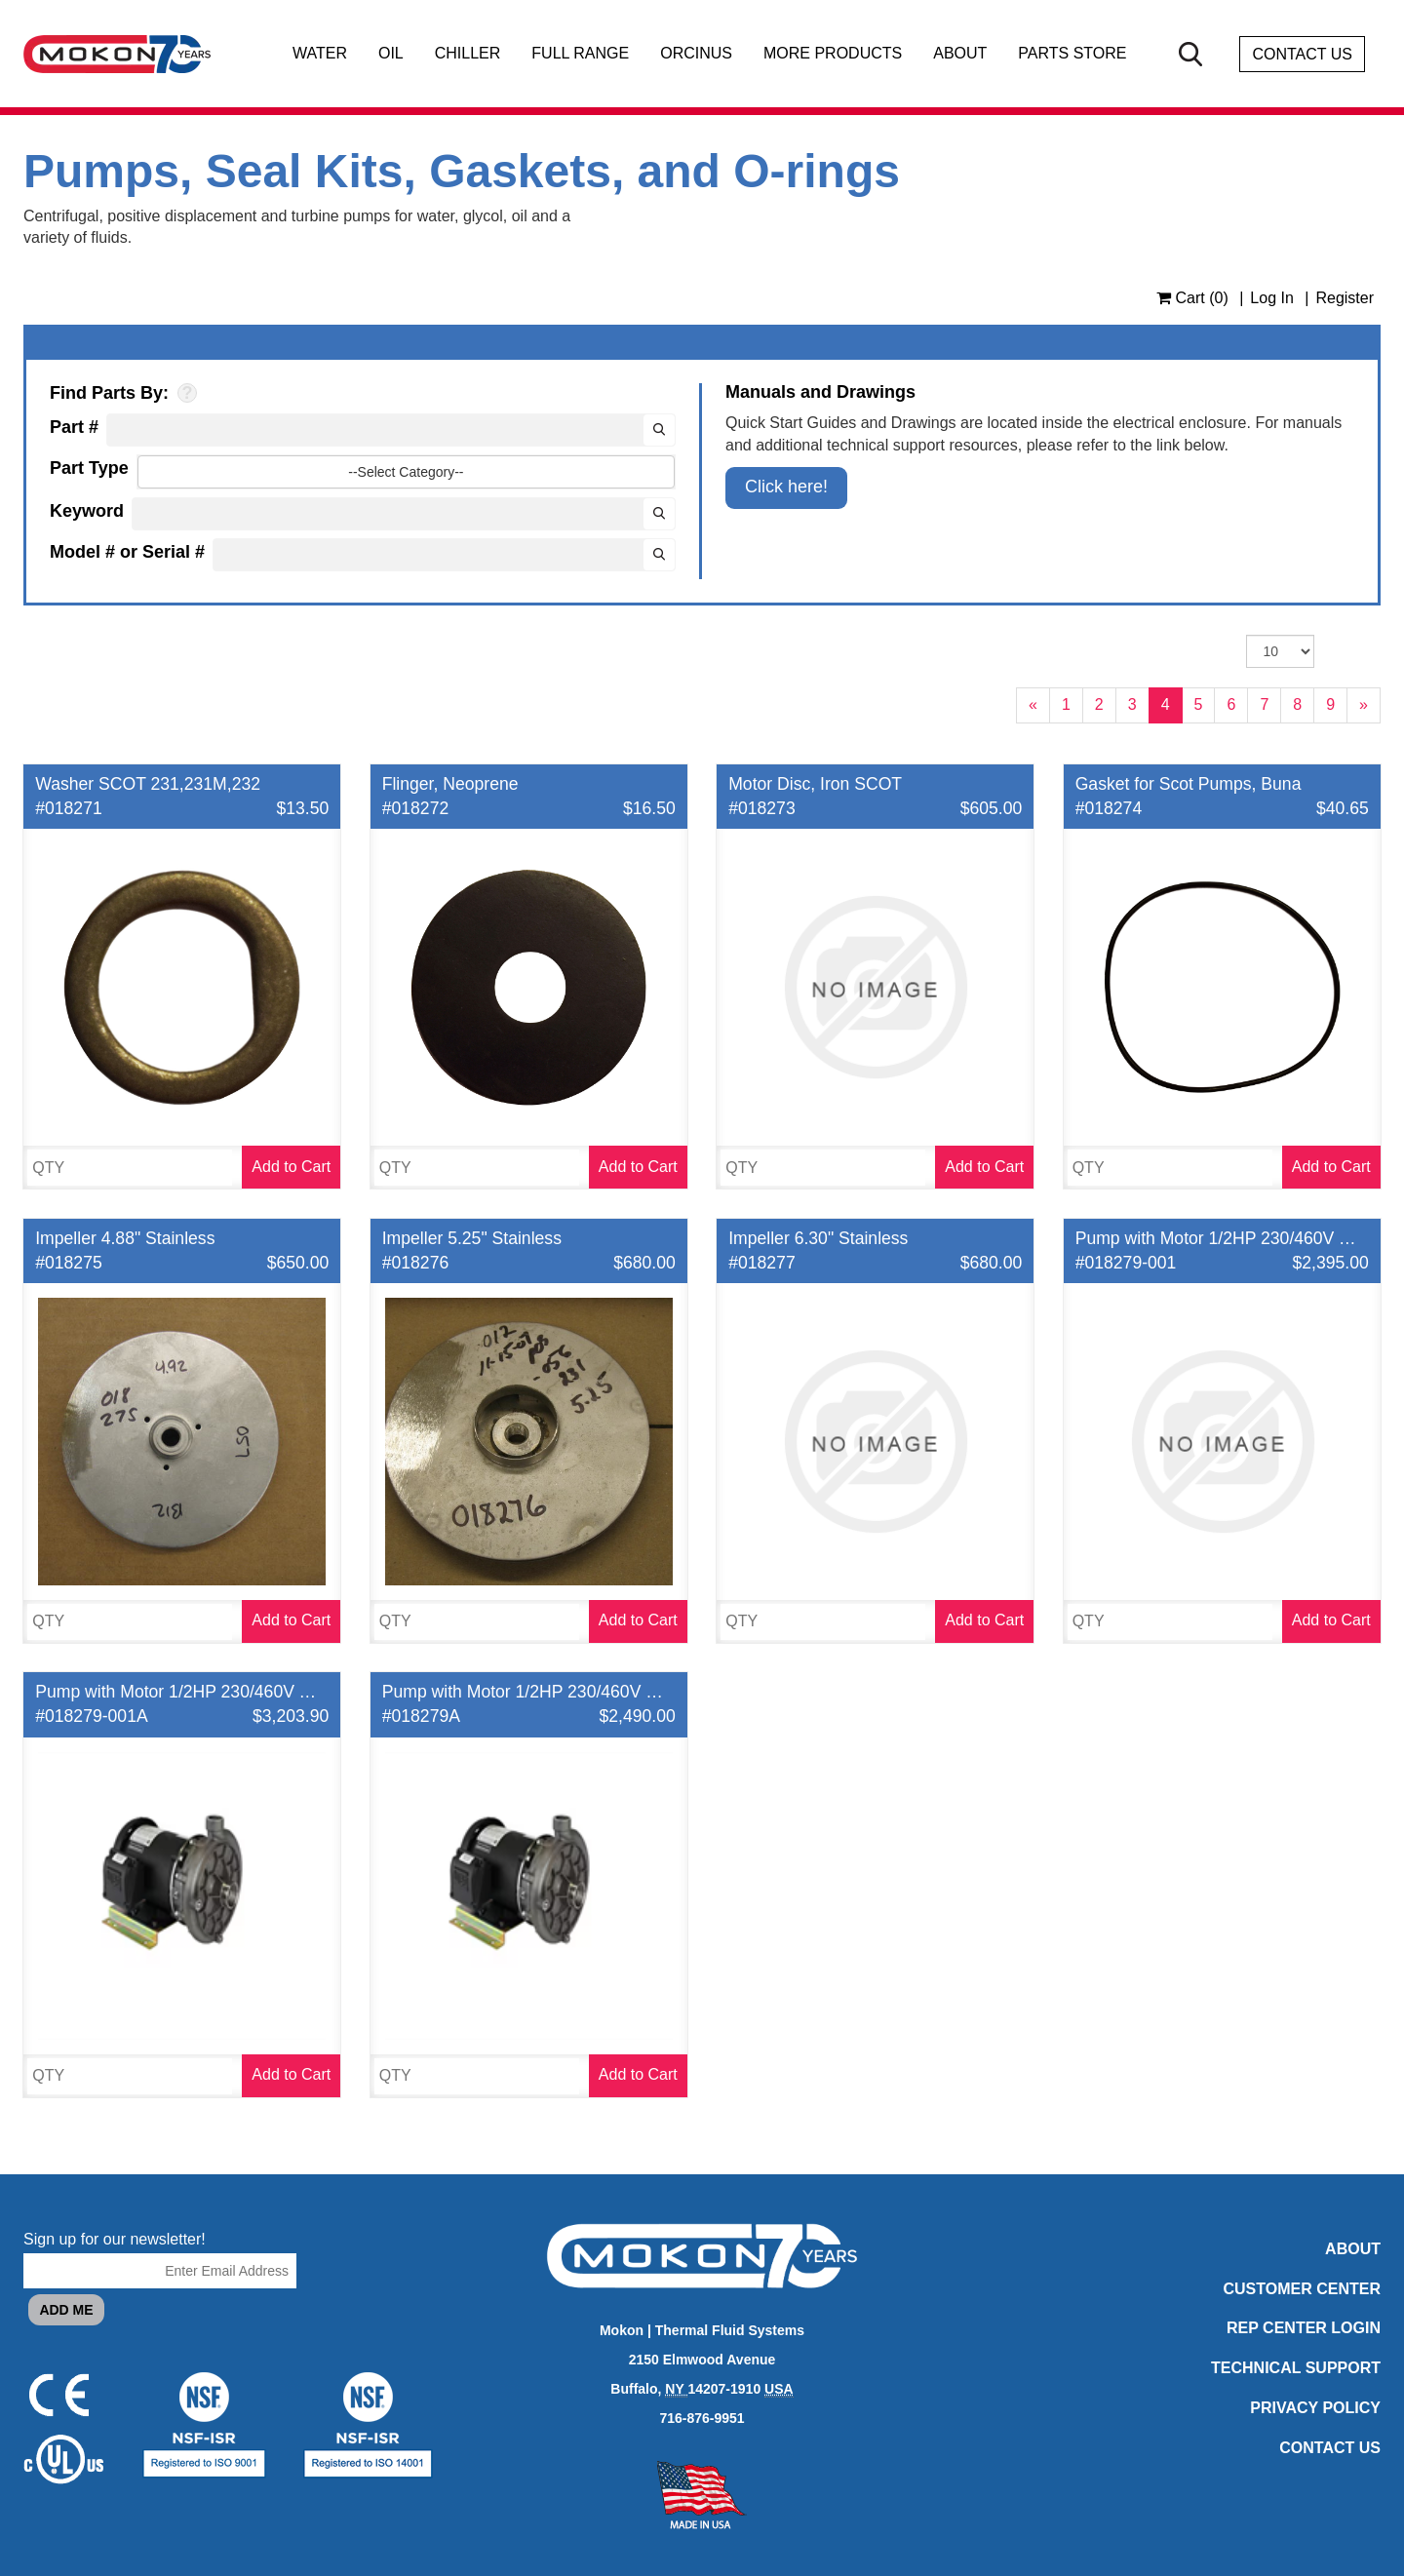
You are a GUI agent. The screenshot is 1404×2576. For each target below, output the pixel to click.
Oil (391, 53)
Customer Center (1303, 2289)
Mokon (622, 2330)
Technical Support (1296, 2368)
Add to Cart (291, 1166)
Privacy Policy (1315, 2408)
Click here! (786, 486)
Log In (1271, 298)
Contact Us (1302, 54)
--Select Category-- (405, 472)
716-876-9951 (701, 2418)
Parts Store (1072, 53)
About (960, 53)
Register (1344, 298)
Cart (1192, 298)
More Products (832, 53)
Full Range (580, 53)
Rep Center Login (1304, 2328)
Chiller (468, 53)
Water (319, 53)
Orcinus (696, 53)
